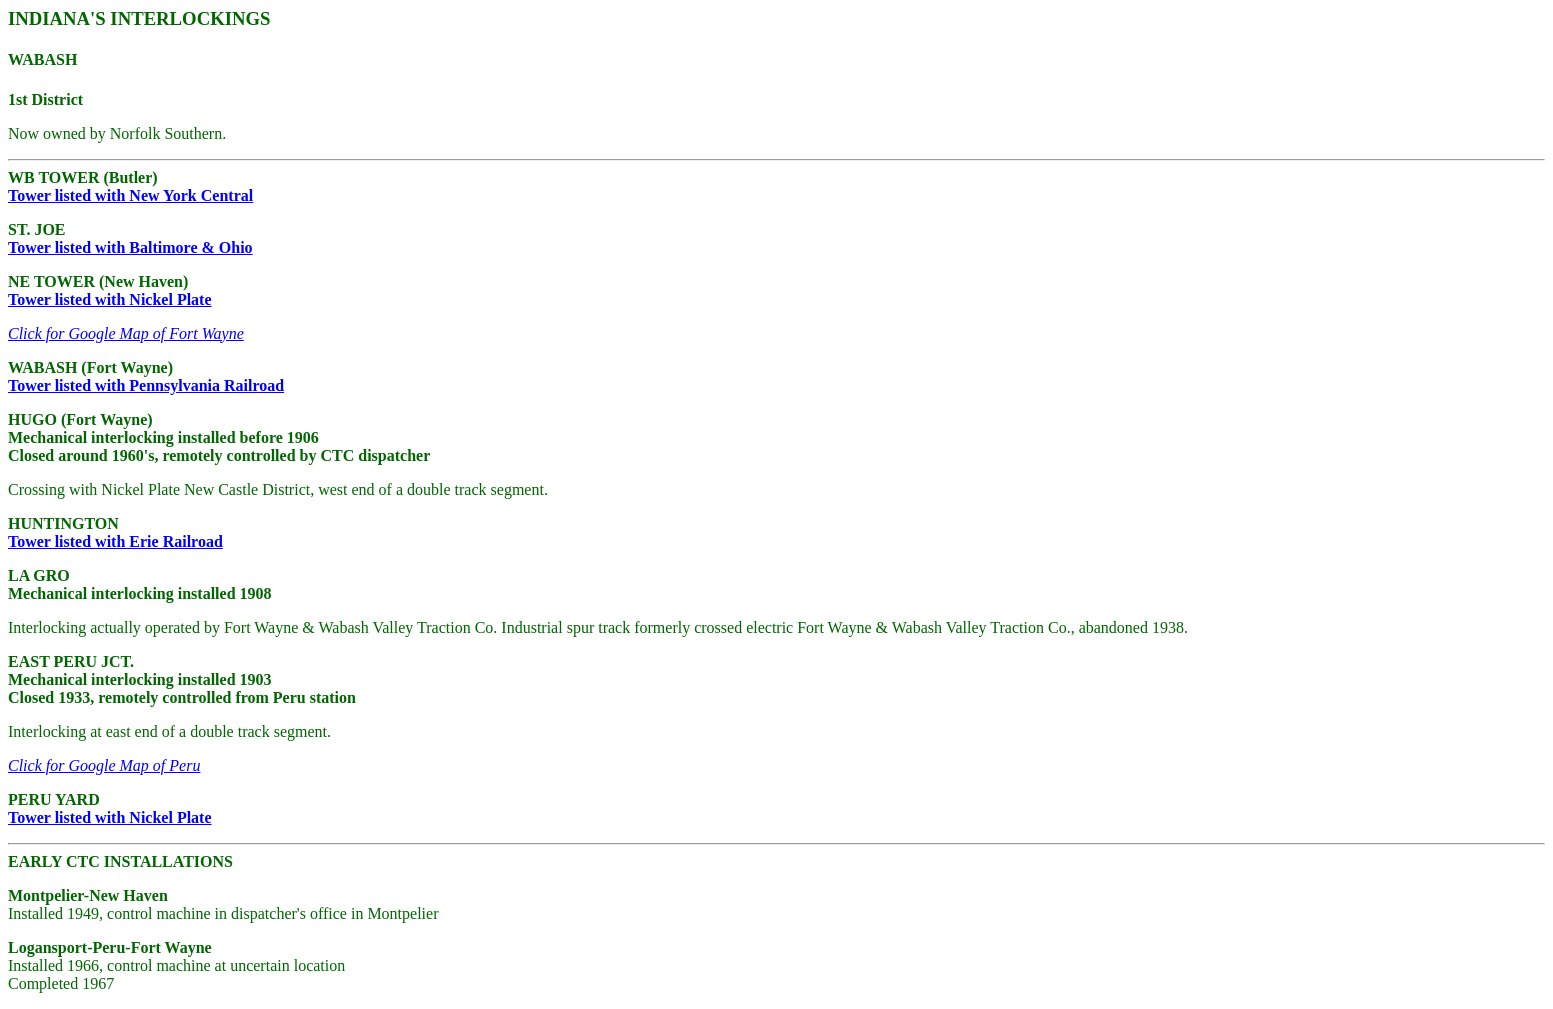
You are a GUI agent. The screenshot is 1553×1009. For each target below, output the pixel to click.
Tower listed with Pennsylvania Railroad (146, 385)
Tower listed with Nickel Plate (110, 299)
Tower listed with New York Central (130, 195)
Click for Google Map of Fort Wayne (126, 333)
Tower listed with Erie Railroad (115, 541)
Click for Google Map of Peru (104, 765)
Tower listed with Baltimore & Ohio (130, 247)
